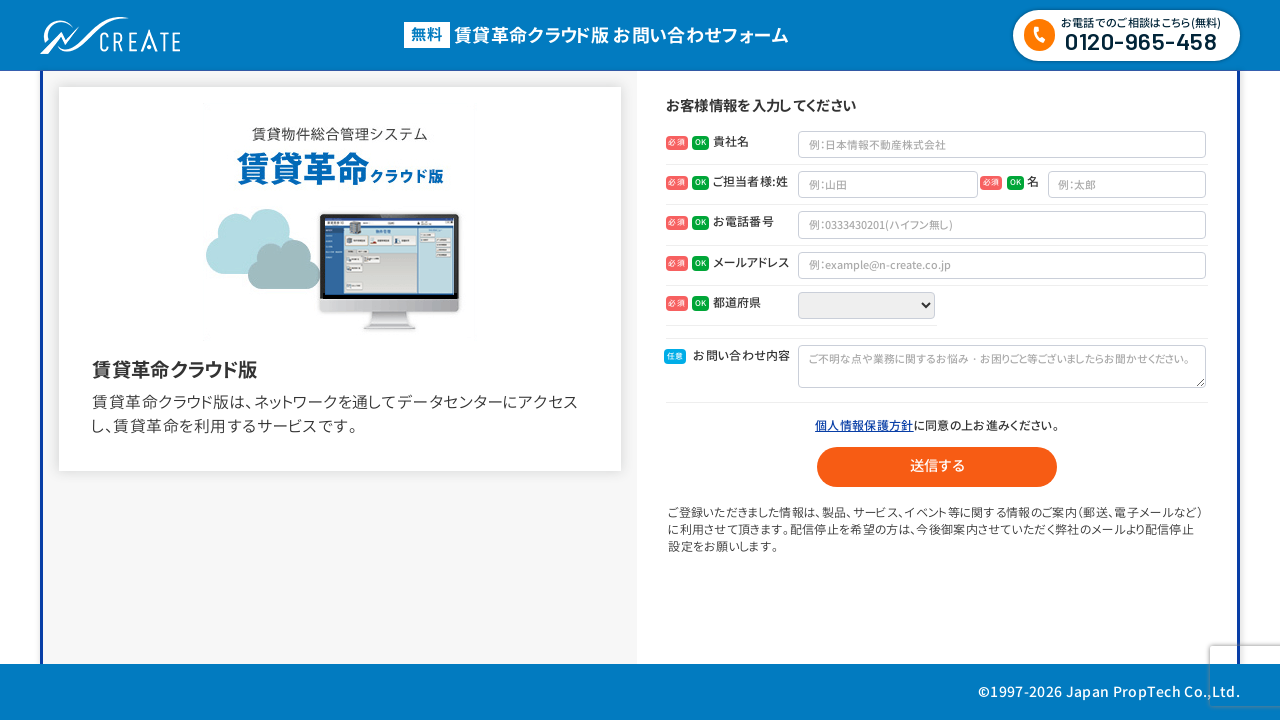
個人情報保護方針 (864, 425)
